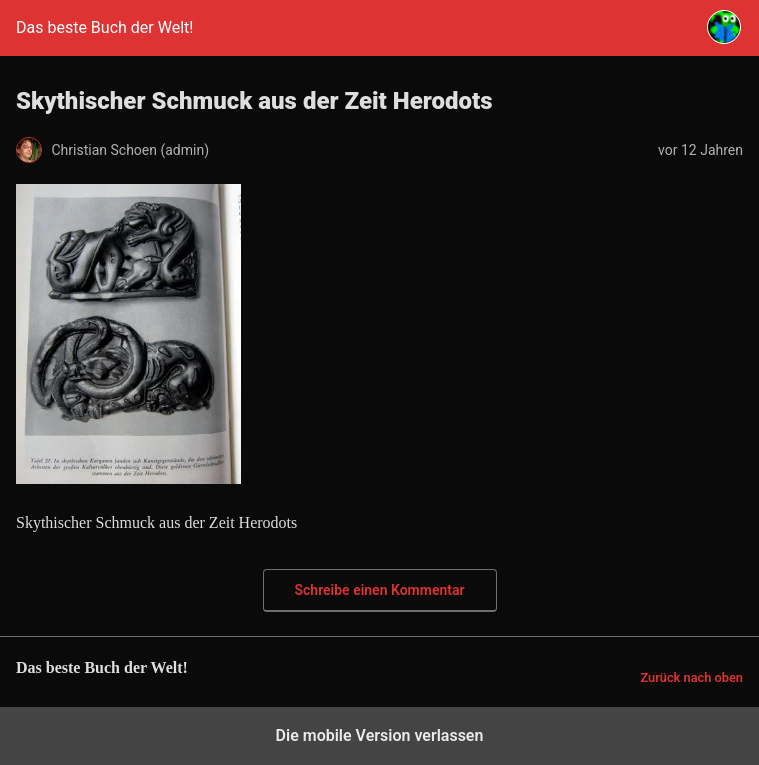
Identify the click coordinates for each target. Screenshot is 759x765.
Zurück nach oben (691, 677)
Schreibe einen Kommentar (380, 590)
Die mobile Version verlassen (380, 735)
